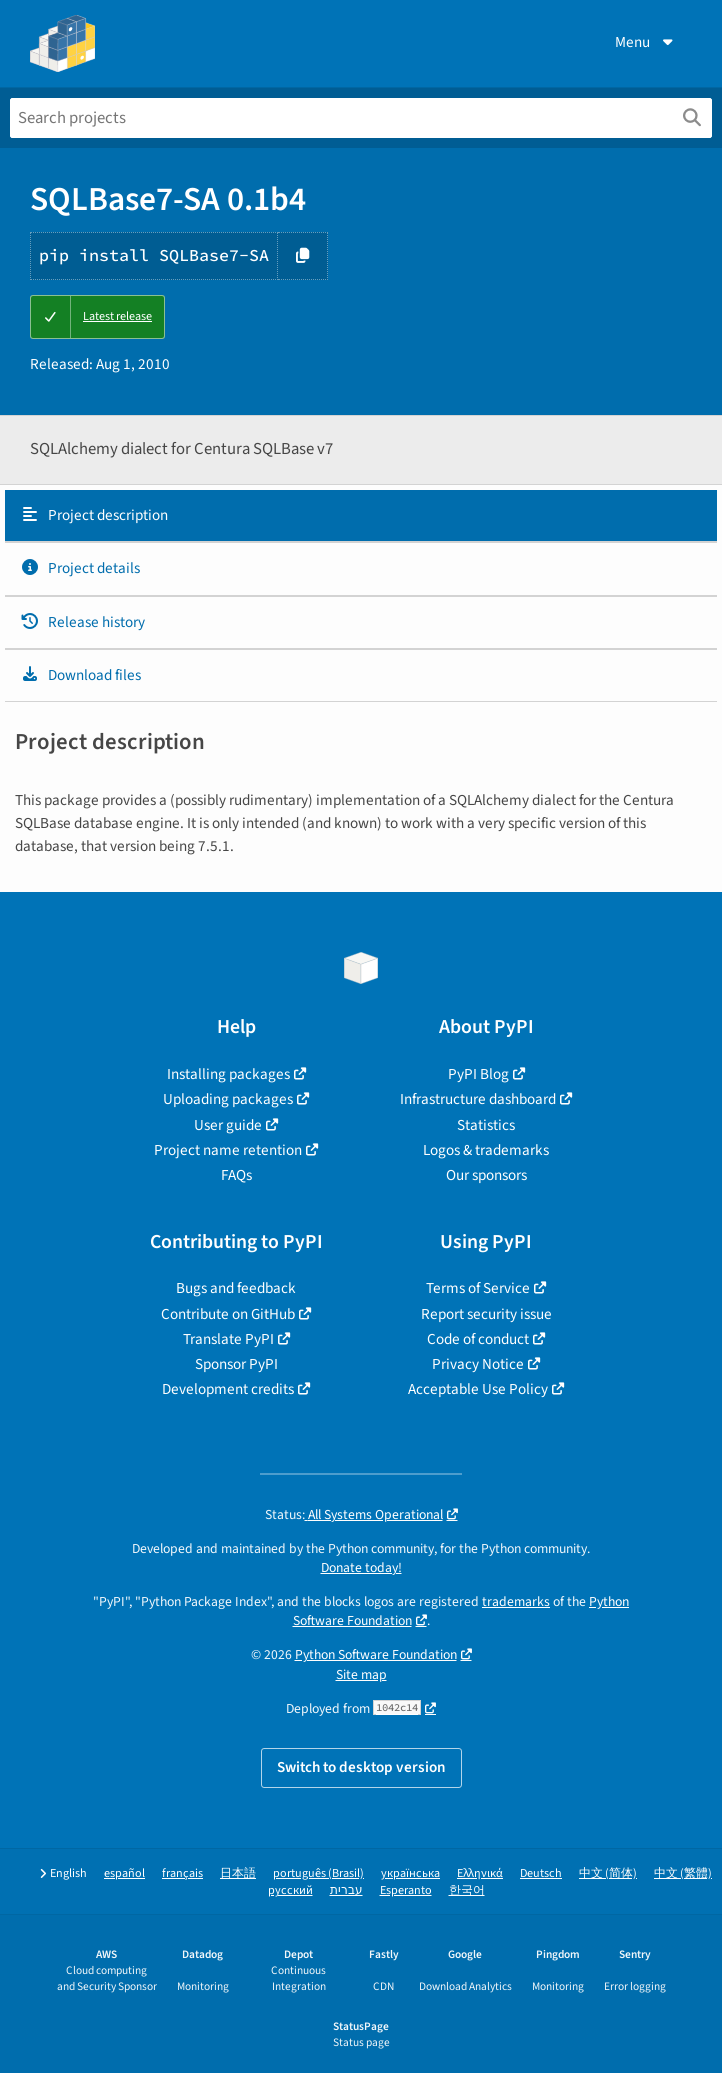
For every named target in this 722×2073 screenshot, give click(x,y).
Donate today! (361, 1567)
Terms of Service (478, 1288)
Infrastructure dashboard (478, 1099)
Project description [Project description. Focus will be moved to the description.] (94, 515)
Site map (361, 1674)
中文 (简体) (608, 1873)
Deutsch (541, 1873)
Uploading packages (228, 1099)
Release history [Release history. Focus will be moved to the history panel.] (82, 622)
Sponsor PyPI (236, 1364)
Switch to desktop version (361, 1767)
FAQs (236, 1175)
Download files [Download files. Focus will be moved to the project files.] (80, 675)
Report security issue (486, 1314)
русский (290, 1890)
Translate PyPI (228, 1339)
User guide (228, 1125)
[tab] (361, 516)
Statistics (486, 1125)
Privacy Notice (478, 1364)
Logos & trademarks (486, 1150)
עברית (346, 1890)
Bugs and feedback (236, 1288)
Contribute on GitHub (228, 1314)
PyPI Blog (478, 1074)
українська (410, 1873)
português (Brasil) (318, 1873)
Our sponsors (486, 1175)
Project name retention (228, 1150)
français (182, 1873)
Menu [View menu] (646, 42)
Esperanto (406, 1890)
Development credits (228, 1389)
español (124, 1873)
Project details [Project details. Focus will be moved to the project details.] (80, 568)
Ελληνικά (480, 1873)
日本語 (238, 1873)
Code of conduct (478, 1339)
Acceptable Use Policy (478, 1389)
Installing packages (228, 1074)
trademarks (516, 1601)
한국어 (467, 1890)
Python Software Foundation (376, 1654)
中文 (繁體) (683, 1873)
